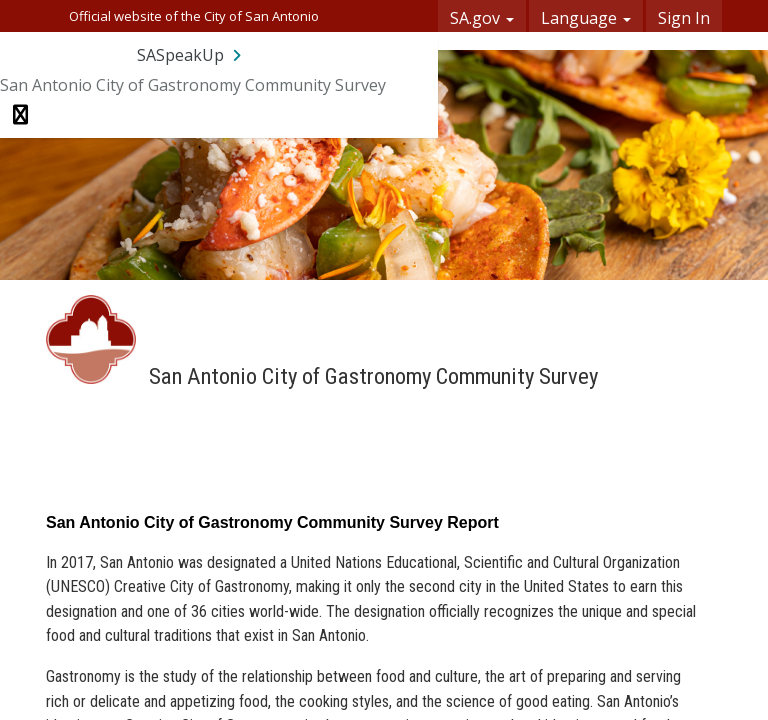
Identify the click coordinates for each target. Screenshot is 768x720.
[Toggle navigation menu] (20, 115)
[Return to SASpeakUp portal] (191, 55)
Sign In (684, 18)
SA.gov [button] (482, 18)
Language (586, 18)
